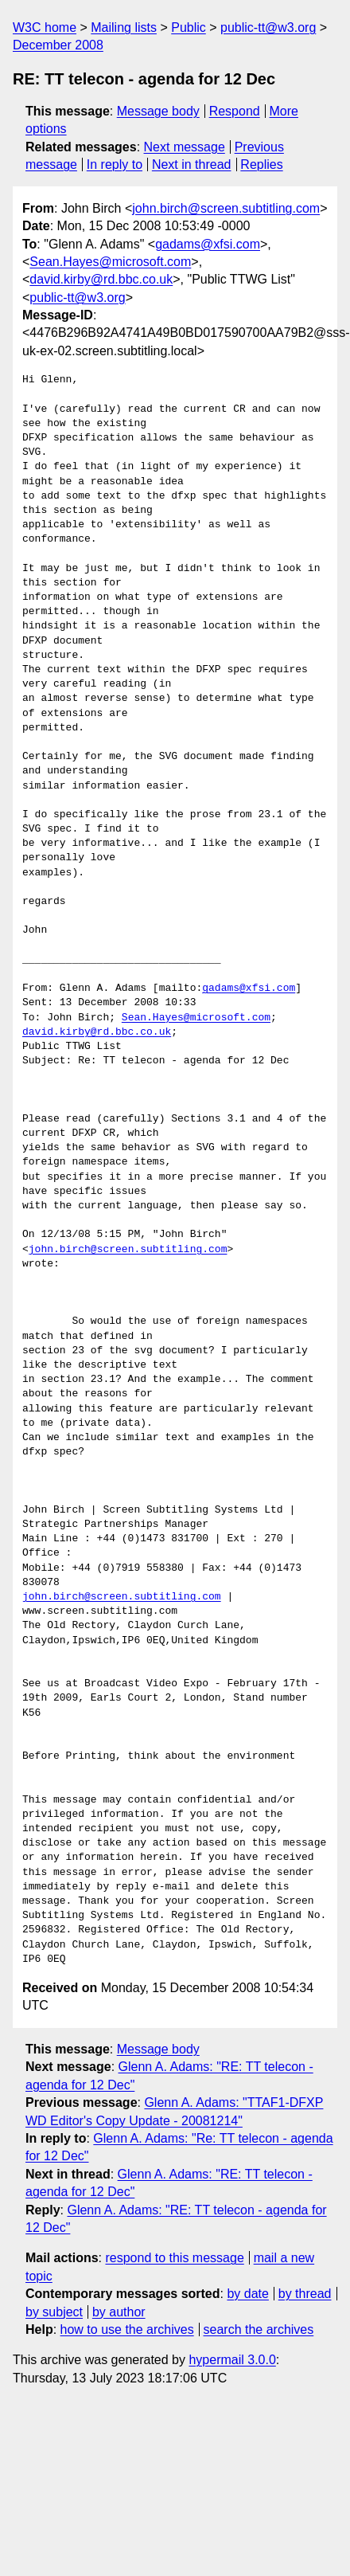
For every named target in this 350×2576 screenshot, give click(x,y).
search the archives (259, 2329)
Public (188, 27)
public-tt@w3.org (268, 27)
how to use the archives (127, 2329)
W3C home (44, 27)
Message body (158, 111)
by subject (54, 2312)
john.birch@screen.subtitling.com (226, 208)
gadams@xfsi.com (207, 244)
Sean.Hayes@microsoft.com (110, 261)
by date (247, 2293)
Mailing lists (124, 27)
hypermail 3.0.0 (232, 2360)
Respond (234, 111)
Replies (261, 164)
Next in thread (191, 164)
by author (119, 2312)
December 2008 (58, 45)
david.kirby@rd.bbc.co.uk (101, 279)
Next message (184, 147)
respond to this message (174, 2258)
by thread (305, 2293)
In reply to (114, 164)
